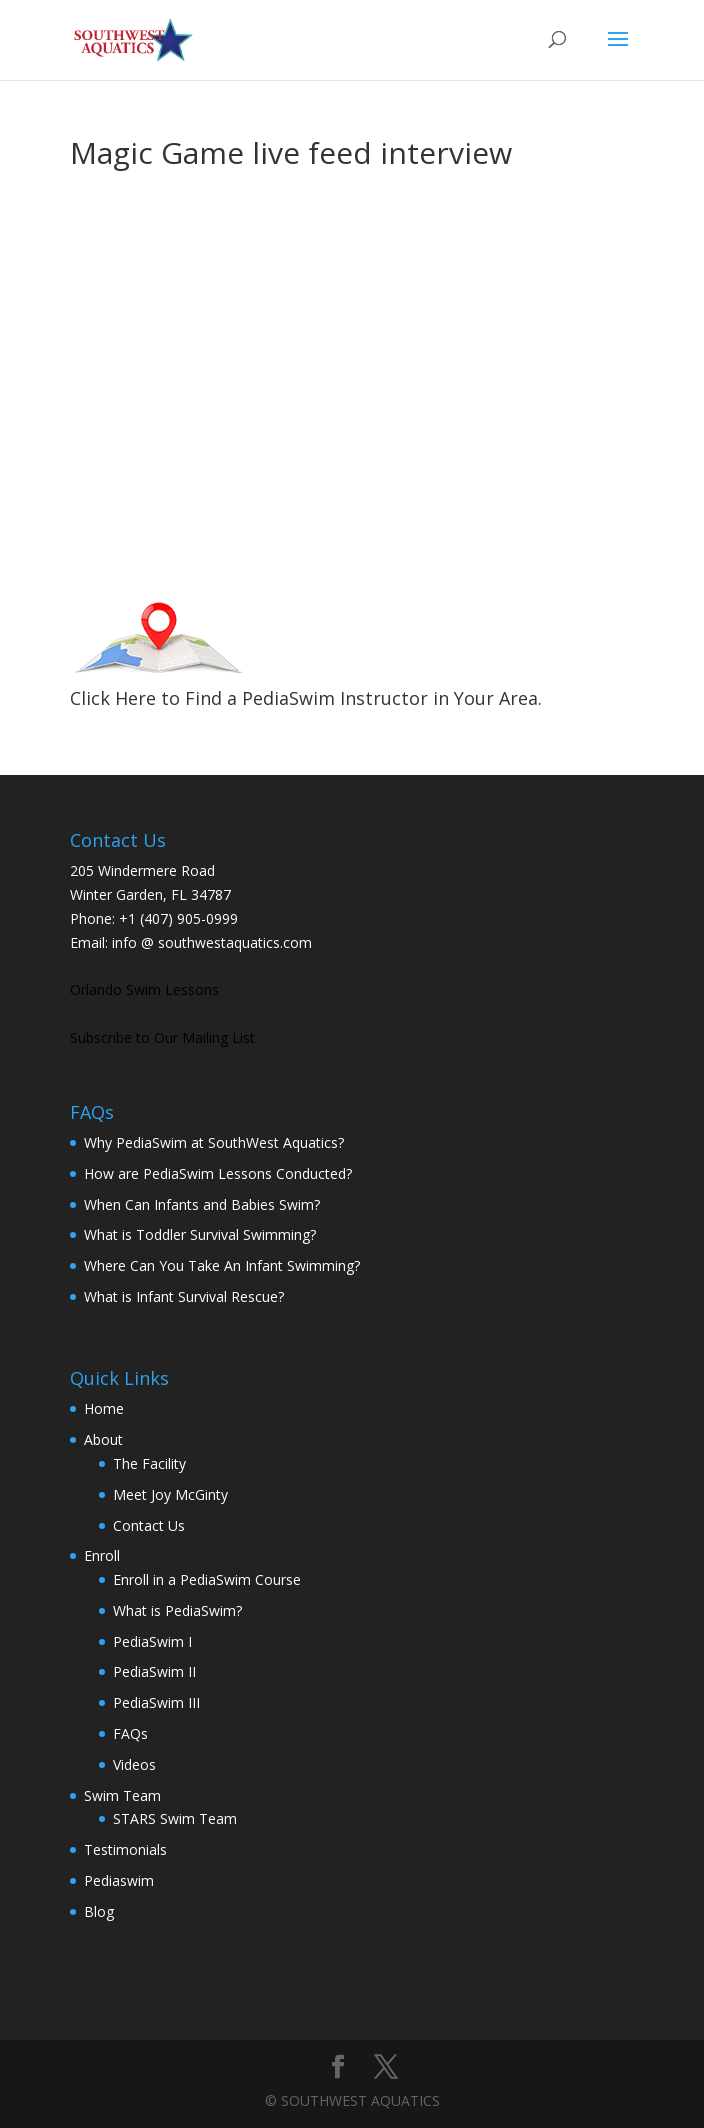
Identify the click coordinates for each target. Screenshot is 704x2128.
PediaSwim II (154, 1671)
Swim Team (122, 1795)
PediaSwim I (152, 1641)
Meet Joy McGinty (170, 1494)
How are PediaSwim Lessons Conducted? (218, 1173)
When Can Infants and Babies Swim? (202, 1204)
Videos (134, 1764)
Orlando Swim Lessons (144, 989)
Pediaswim (119, 1880)
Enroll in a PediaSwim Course (207, 1579)
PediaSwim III (156, 1702)
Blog (99, 1911)
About (103, 1439)
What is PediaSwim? (177, 1610)
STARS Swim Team (175, 1818)
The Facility (149, 1463)
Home (104, 1408)
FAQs (130, 1733)
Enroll (102, 1555)
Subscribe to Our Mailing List (162, 1037)
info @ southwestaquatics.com (212, 942)
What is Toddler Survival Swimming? (200, 1234)
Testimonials (125, 1849)
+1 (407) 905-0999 (178, 918)
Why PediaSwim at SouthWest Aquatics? (214, 1142)
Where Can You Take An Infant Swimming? (222, 1265)
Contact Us (149, 1525)
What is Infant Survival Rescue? (184, 1296)
